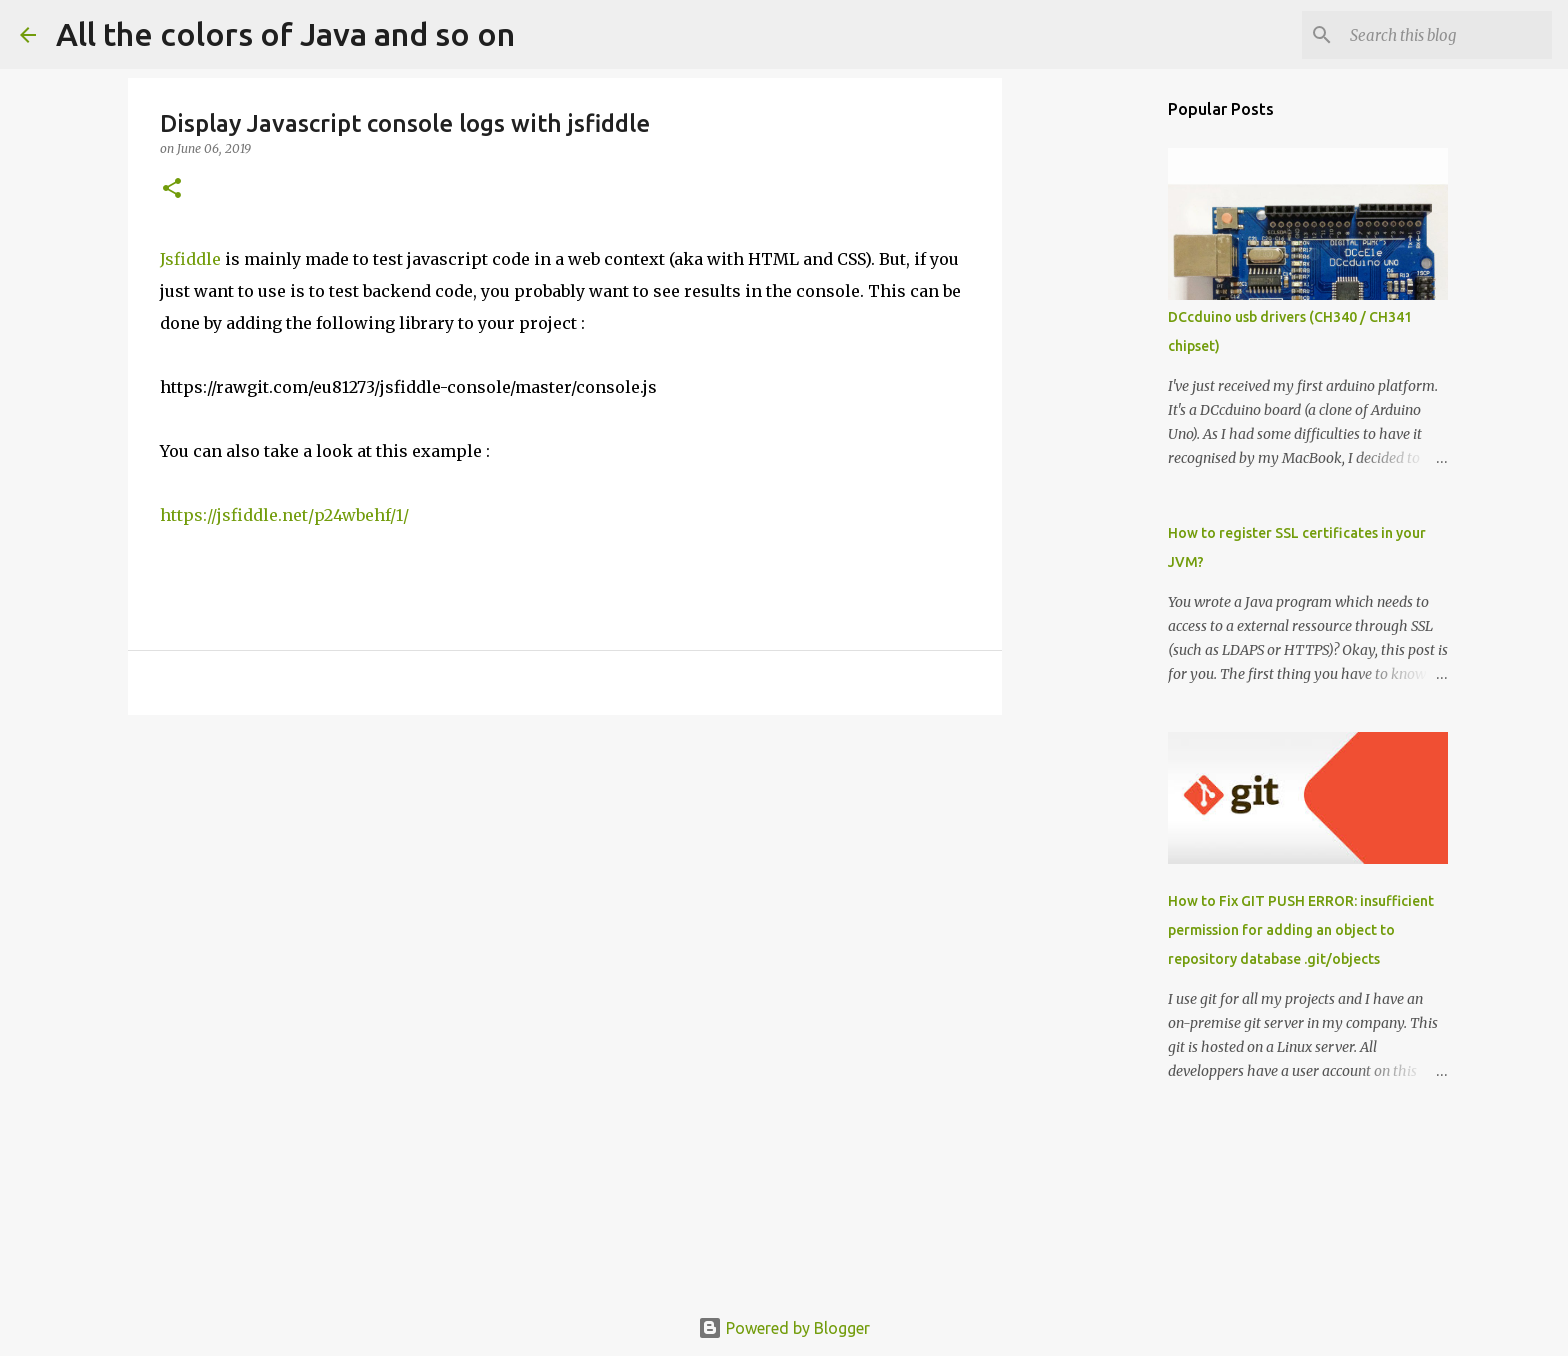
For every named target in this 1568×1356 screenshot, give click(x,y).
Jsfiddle (190, 259)
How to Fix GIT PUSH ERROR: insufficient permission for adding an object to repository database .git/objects (1301, 930)
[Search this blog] (1447, 35)
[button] (172, 189)
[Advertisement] (565, 885)
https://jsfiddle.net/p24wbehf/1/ (284, 515)
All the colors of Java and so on (285, 34)
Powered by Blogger (784, 1328)
